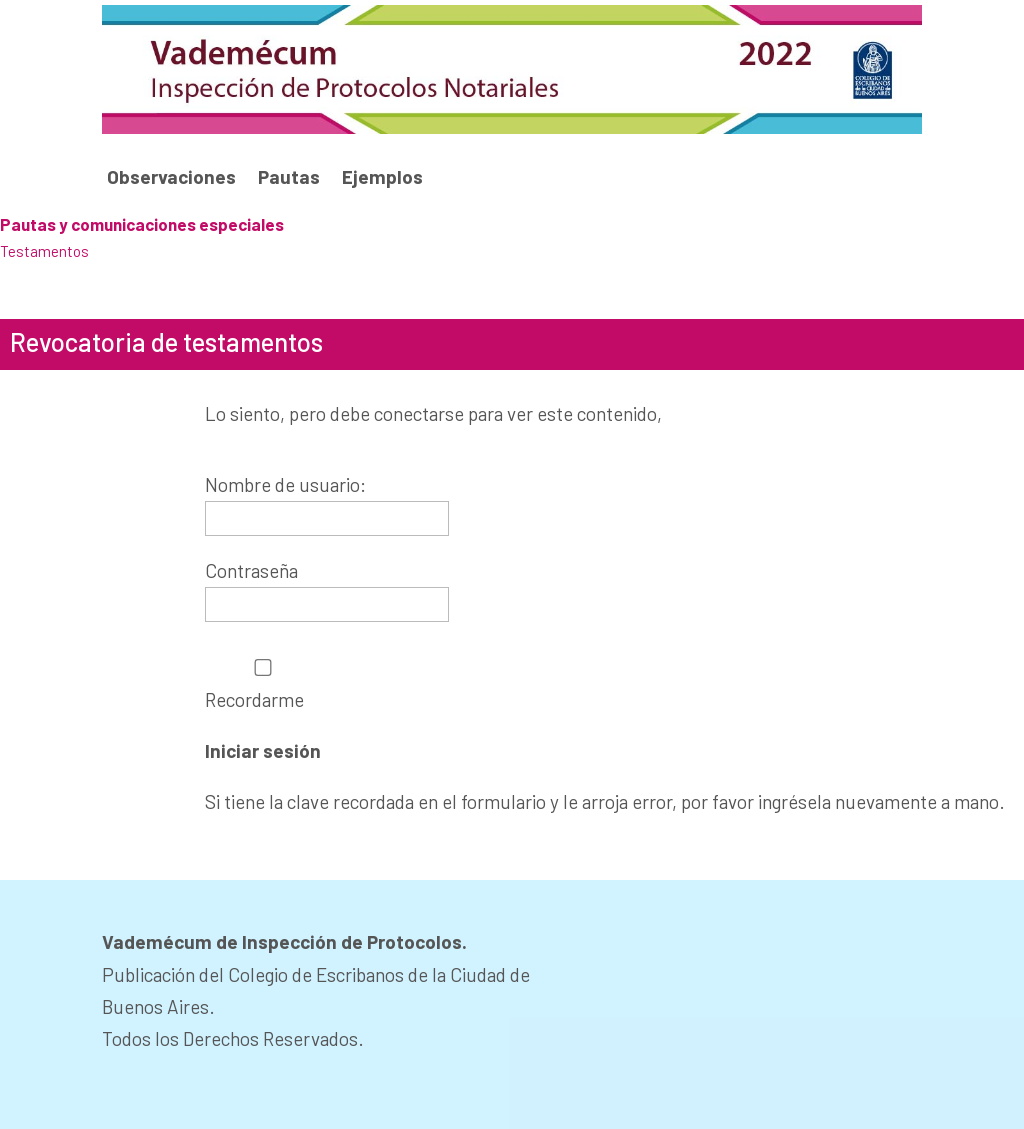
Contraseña (251, 570)
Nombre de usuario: (285, 484)
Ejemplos (382, 177)
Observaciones (171, 177)
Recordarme (263, 684)
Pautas (289, 177)
